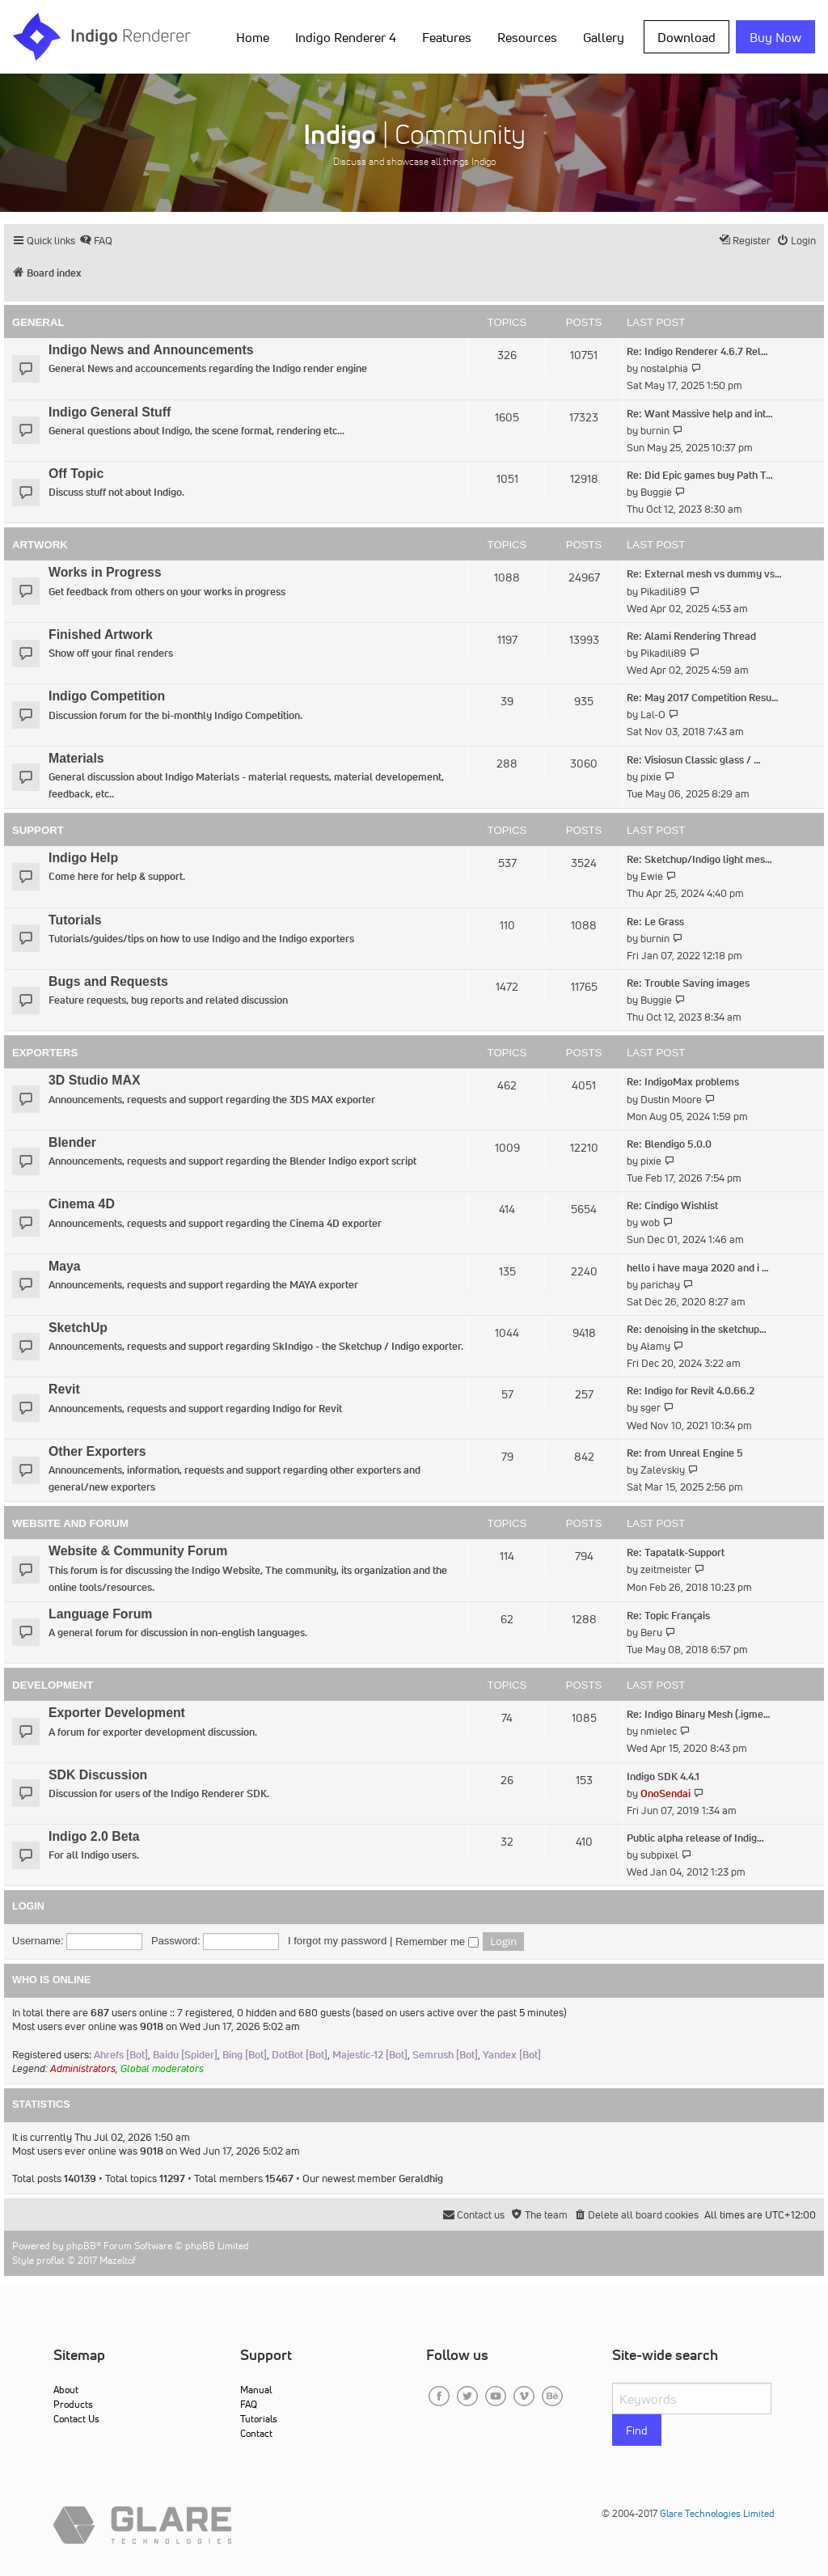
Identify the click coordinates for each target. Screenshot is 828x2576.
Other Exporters (97, 1451)
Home (252, 37)
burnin (655, 431)
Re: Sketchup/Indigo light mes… (699, 859)
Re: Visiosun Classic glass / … (694, 760)
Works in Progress (105, 572)
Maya (65, 1266)
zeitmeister (665, 1569)
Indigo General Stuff (110, 412)
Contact (256, 2433)
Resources (527, 37)
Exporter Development (117, 1712)
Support (38, 830)
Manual (256, 2389)
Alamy (655, 1346)
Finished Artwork (101, 634)
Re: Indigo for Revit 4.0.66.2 (690, 1391)
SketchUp (78, 1328)
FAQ (248, 2404)
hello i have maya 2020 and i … (698, 1268)
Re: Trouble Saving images (688, 983)
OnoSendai (665, 1793)
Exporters (45, 1053)
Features (446, 37)
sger (650, 1408)
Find (637, 2430)
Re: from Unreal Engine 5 (685, 1453)
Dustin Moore (671, 1099)
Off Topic (76, 473)
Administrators (83, 2068)
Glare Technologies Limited (717, 2513)
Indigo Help (83, 858)
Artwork (40, 545)
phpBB (81, 2245)
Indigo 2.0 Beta (94, 1836)
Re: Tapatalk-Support (675, 1552)
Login (28, 1906)
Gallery (603, 37)
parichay (660, 1285)
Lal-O (652, 714)
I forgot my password (337, 1941)
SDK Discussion (98, 1775)
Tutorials (75, 920)
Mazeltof (117, 2260)
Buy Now (775, 37)
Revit (64, 1389)
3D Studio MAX (94, 1080)
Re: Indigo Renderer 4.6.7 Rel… (697, 351)
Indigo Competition (107, 696)
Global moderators (162, 2068)
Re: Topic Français (668, 1615)
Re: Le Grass (655, 921)
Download (686, 37)
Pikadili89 (663, 592)
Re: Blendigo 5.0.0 (669, 1144)
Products (73, 2404)
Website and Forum (70, 1523)
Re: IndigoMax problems (683, 1082)
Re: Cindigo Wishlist (672, 1205)
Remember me (437, 1942)
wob (650, 1222)
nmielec (658, 1731)
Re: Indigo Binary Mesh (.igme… (699, 1714)
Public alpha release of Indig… (695, 1838)
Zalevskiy (662, 1470)
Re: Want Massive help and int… (700, 414)
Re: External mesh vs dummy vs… (704, 574)
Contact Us (76, 2419)
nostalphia (664, 368)
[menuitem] (95, 240)
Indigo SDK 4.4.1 (663, 1776)
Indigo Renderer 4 (345, 37)
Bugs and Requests (108, 981)
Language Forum (100, 1614)
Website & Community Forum (138, 1551)
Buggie (656, 492)
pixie (650, 777)
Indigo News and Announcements (151, 350)
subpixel (659, 1855)
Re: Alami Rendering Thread (691, 636)
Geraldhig (421, 2178)
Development (52, 1685)
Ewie (651, 876)
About (65, 2389)
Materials (76, 758)
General (38, 322)
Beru (651, 1632)
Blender (72, 1142)
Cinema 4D (82, 1204)
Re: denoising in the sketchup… (697, 1329)
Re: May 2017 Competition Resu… (703, 697)
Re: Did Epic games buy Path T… (700, 475)
